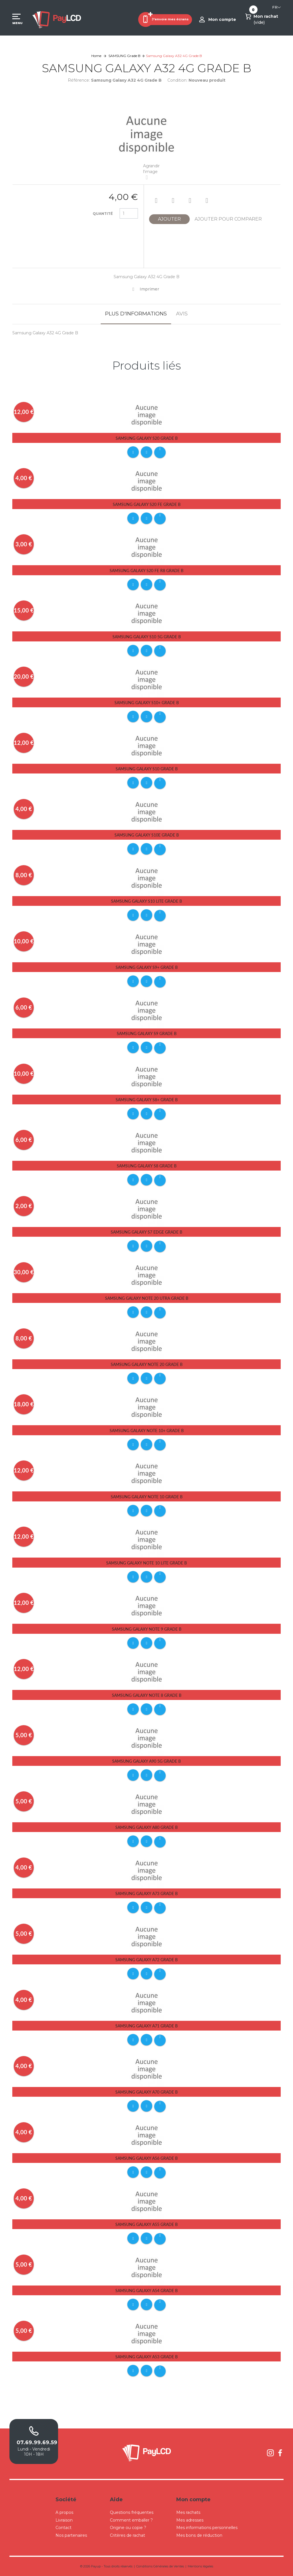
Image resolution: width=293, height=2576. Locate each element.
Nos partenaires (71, 2535)
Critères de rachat (127, 2535)
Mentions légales (200, 2566)
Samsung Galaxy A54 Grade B (146, 2290)
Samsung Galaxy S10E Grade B (146, 835)
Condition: (177, 80)
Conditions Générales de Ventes (160, 2566)
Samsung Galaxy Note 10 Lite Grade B (146, 1562)
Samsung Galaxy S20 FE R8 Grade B (146, 570)
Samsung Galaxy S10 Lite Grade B (146, 901)
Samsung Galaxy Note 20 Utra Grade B (146, 1298)
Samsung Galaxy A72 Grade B (146, 1959)
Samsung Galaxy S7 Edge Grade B (146, 1232)
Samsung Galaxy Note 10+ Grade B (147, 1430)
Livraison (64, 2520)
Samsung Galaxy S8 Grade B (147, 1165)
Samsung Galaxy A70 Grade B (146, 2092)
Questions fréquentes (131, 2512)
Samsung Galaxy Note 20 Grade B (147, 1364)
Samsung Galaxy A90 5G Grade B (146, 1761)
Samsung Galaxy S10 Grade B (147, 768)
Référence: (79, 80)
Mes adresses (189, 2520)
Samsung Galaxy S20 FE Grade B (147, 504)
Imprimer (149, 289)
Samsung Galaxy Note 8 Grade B (146, 1695)
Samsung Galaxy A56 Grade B (146, 2158)
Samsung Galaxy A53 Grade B (146, 2356)
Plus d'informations (136, 314)
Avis (182, 314)
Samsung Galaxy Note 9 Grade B (146, 1629)
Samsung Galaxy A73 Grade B (146, 1893)
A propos (64, 2512)
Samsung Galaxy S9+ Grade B (147, 967)
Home (96, 56)
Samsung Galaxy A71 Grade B (146, 2025)
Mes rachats (188, 2512)
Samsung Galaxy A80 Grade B (146, 1827)
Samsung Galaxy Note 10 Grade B (147, 1496)
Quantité (103, 213)
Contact (64, 2527)
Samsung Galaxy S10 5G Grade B (146, 636)
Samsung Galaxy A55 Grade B (146, 2224)
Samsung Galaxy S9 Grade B (147, 1033)
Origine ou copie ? (128, 2527)
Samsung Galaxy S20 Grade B (147, 438)
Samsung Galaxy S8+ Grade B (147, 1099)
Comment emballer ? (131, 2520)
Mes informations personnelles (206, 2527)
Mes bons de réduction (199, 2535)
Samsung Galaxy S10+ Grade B (146, 702)
